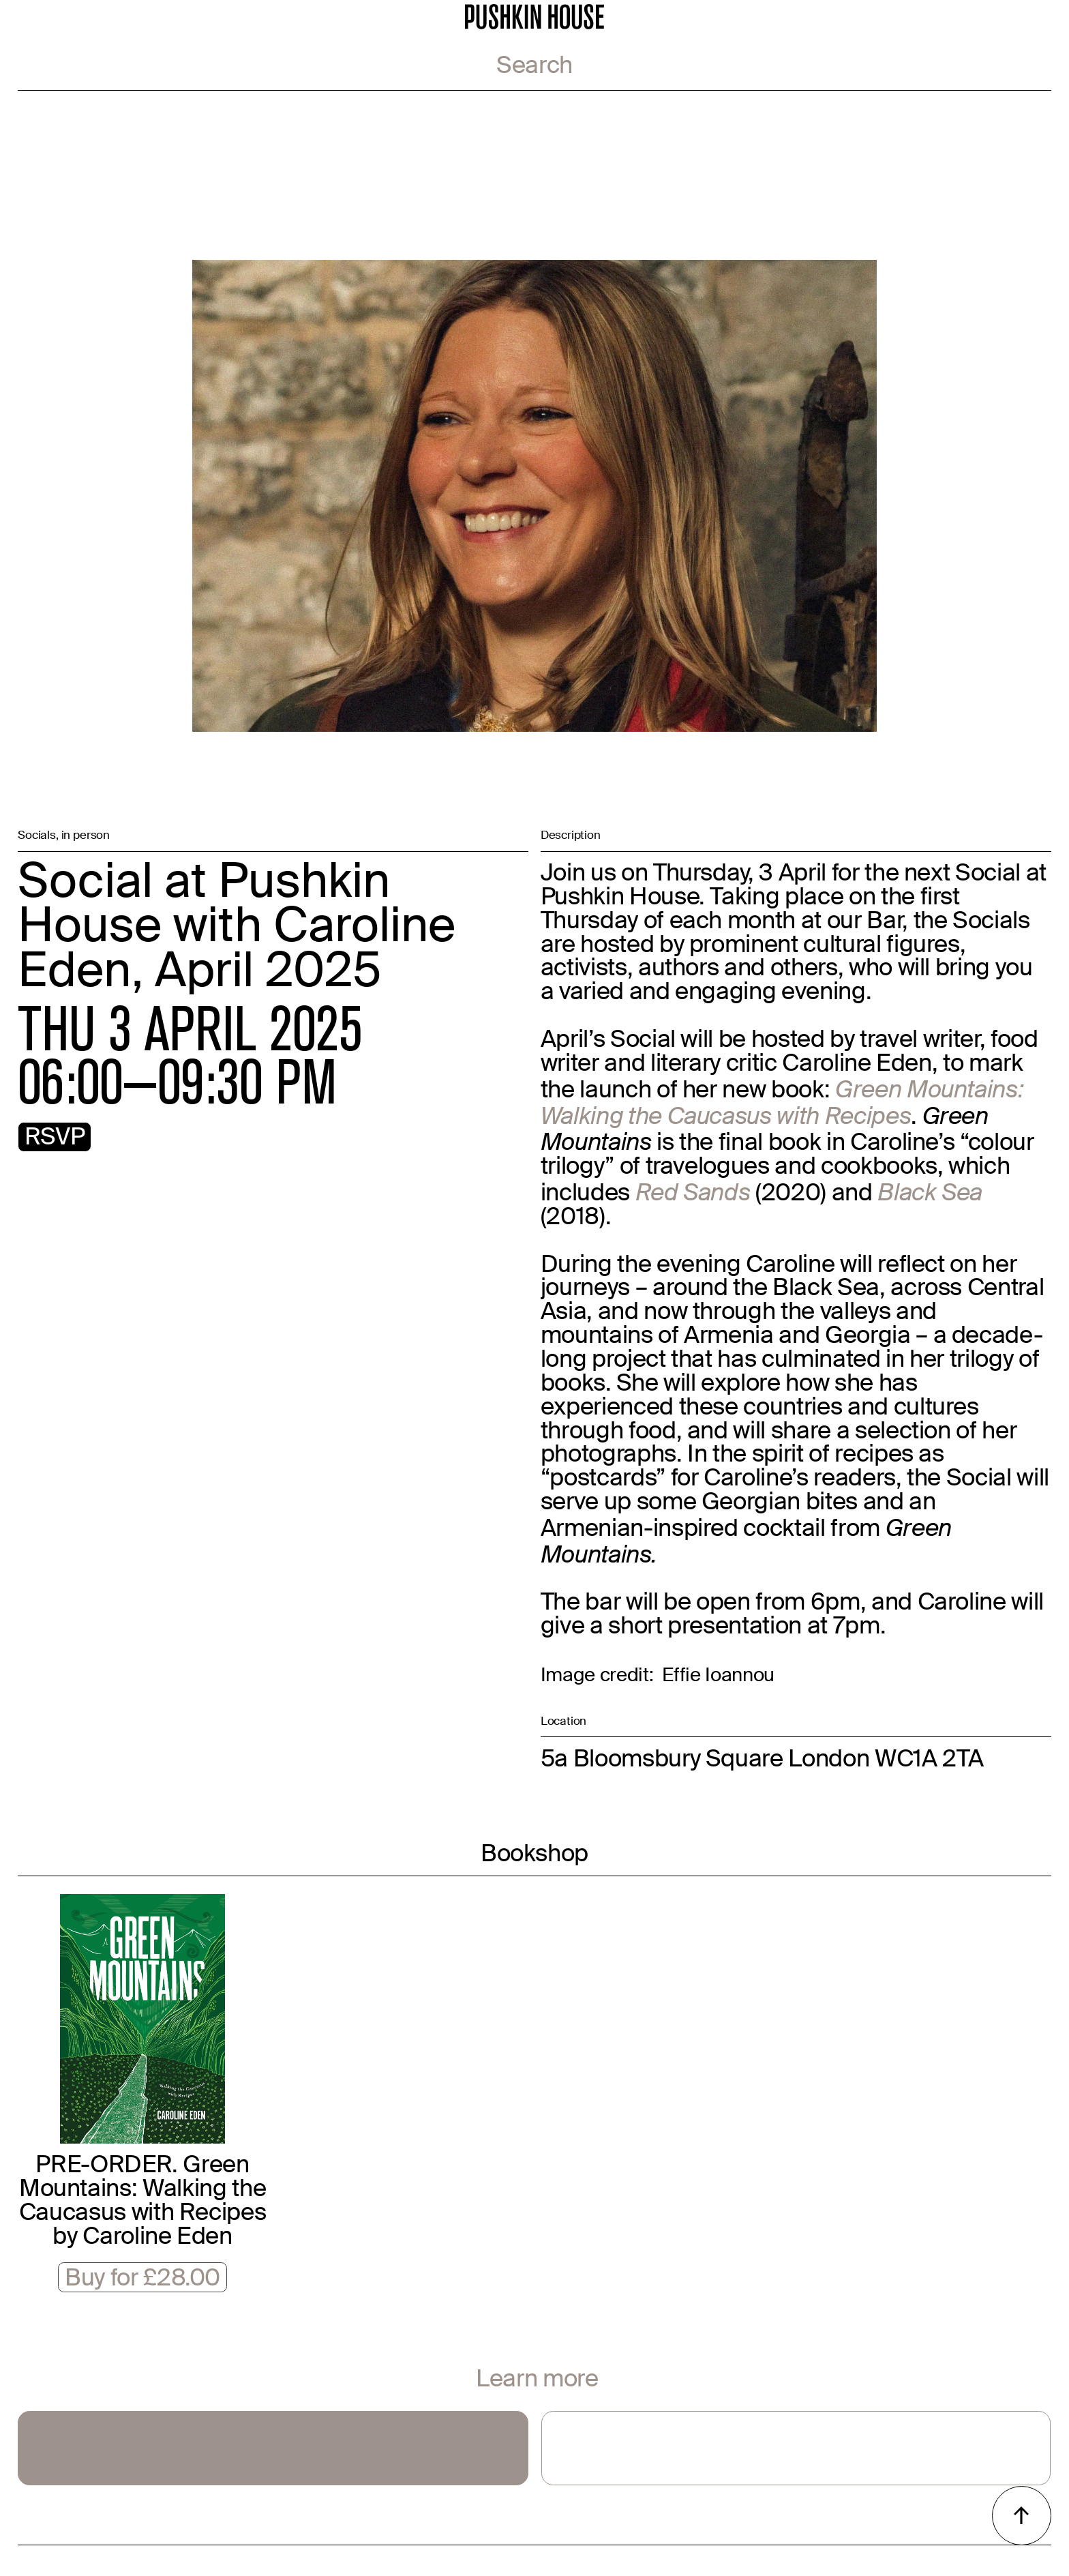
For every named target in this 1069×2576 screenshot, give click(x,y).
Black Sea (929, 1192)
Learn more (537, 2381)
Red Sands (693, 1192)
